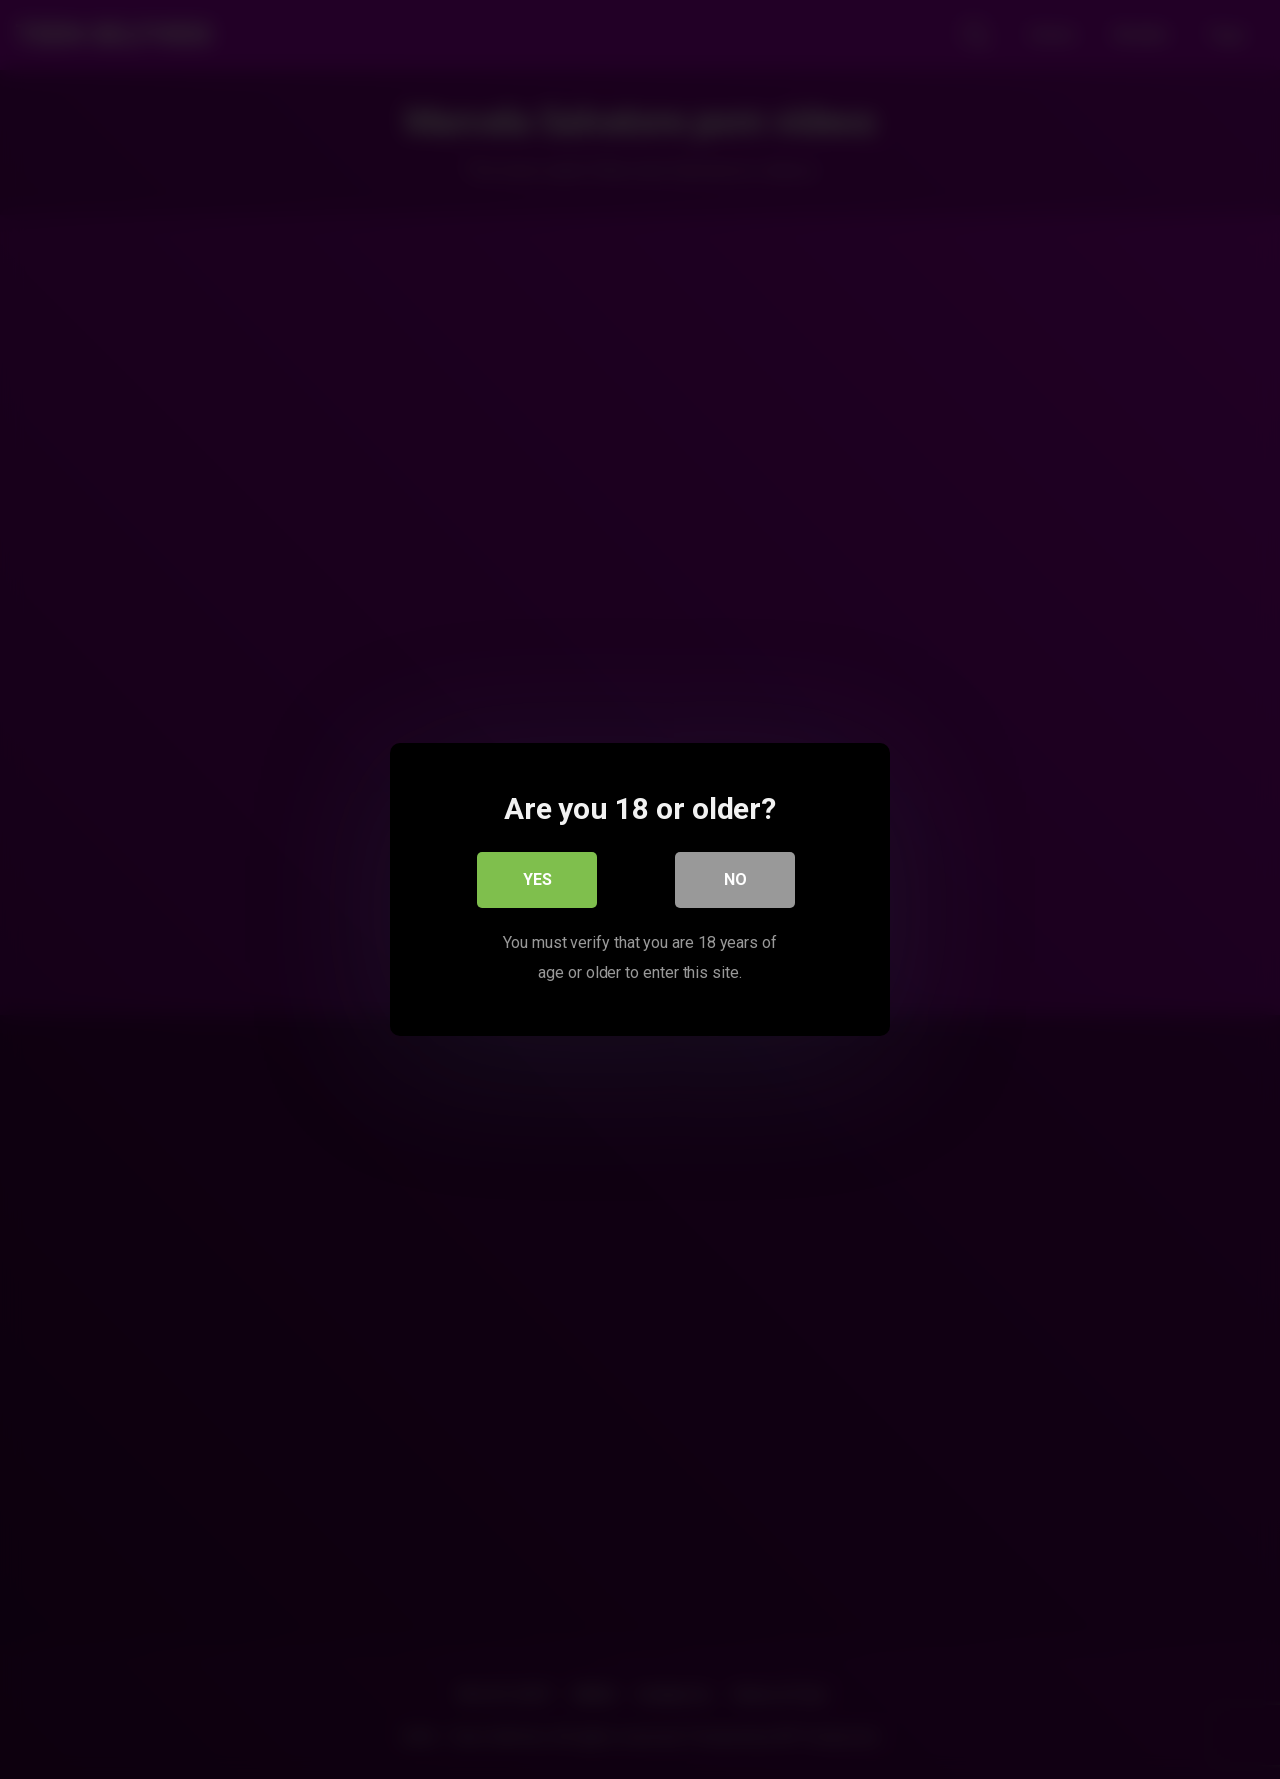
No (735, 879)
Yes (537, 879)
